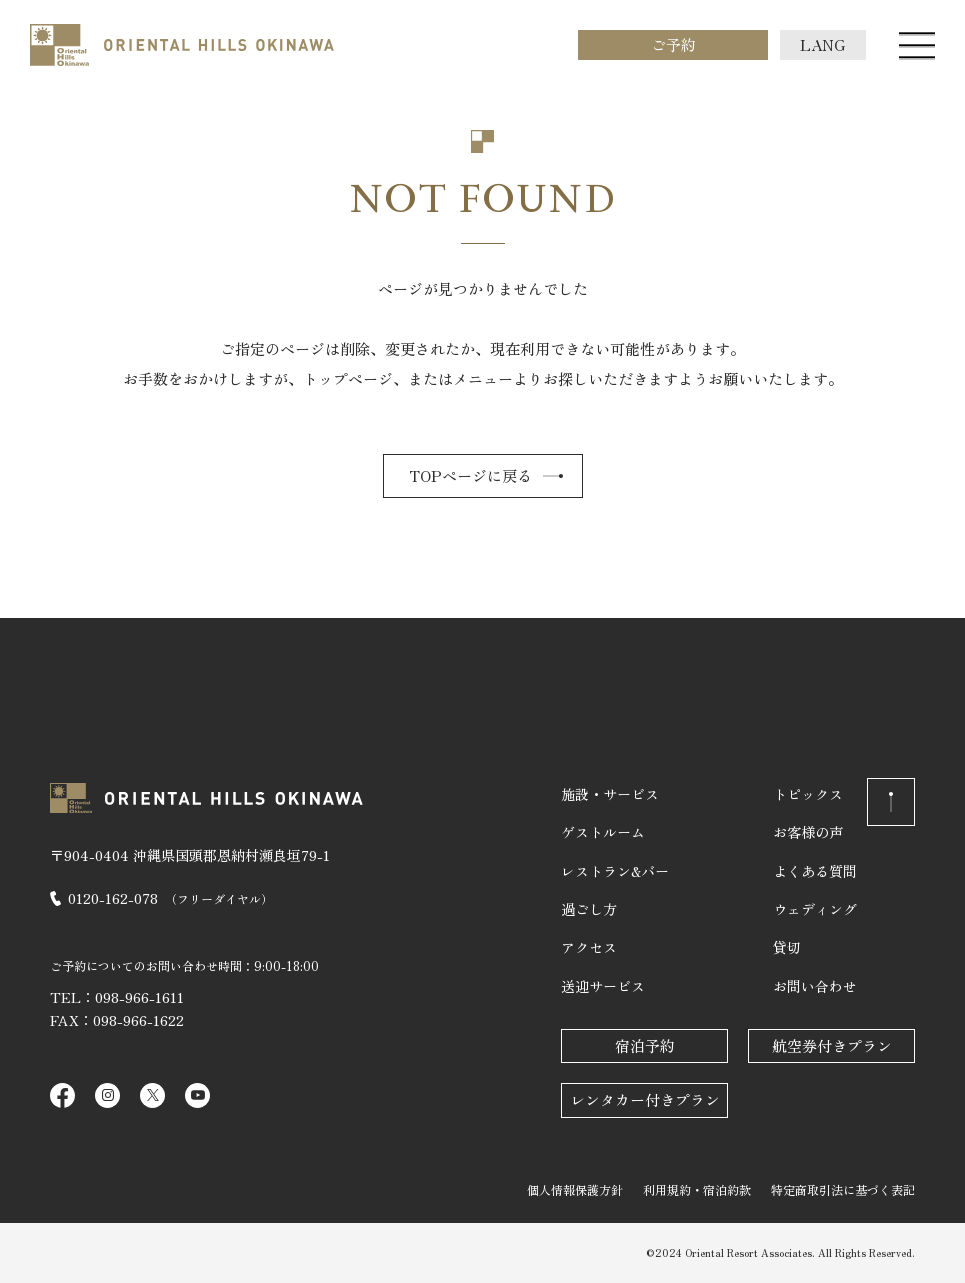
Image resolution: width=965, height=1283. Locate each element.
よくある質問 (815, 871)
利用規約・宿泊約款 (697, 1189)
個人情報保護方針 (575, 1189)
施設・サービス (610, 794)
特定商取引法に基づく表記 (843, 1189)
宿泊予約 (645, 1045)
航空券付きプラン (832, 1045)
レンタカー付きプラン (645, 1099)
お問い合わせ (815, 986)
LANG (823, 44)
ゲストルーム (603, 832)
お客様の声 (808, 832)
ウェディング (815, 909)
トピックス (808, 794)
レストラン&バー (615, 871)
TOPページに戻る (470, 475)
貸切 (787, 947)
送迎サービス (603, 986)
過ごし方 (589, 909)
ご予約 (673, 44)
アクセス (589, 947)
